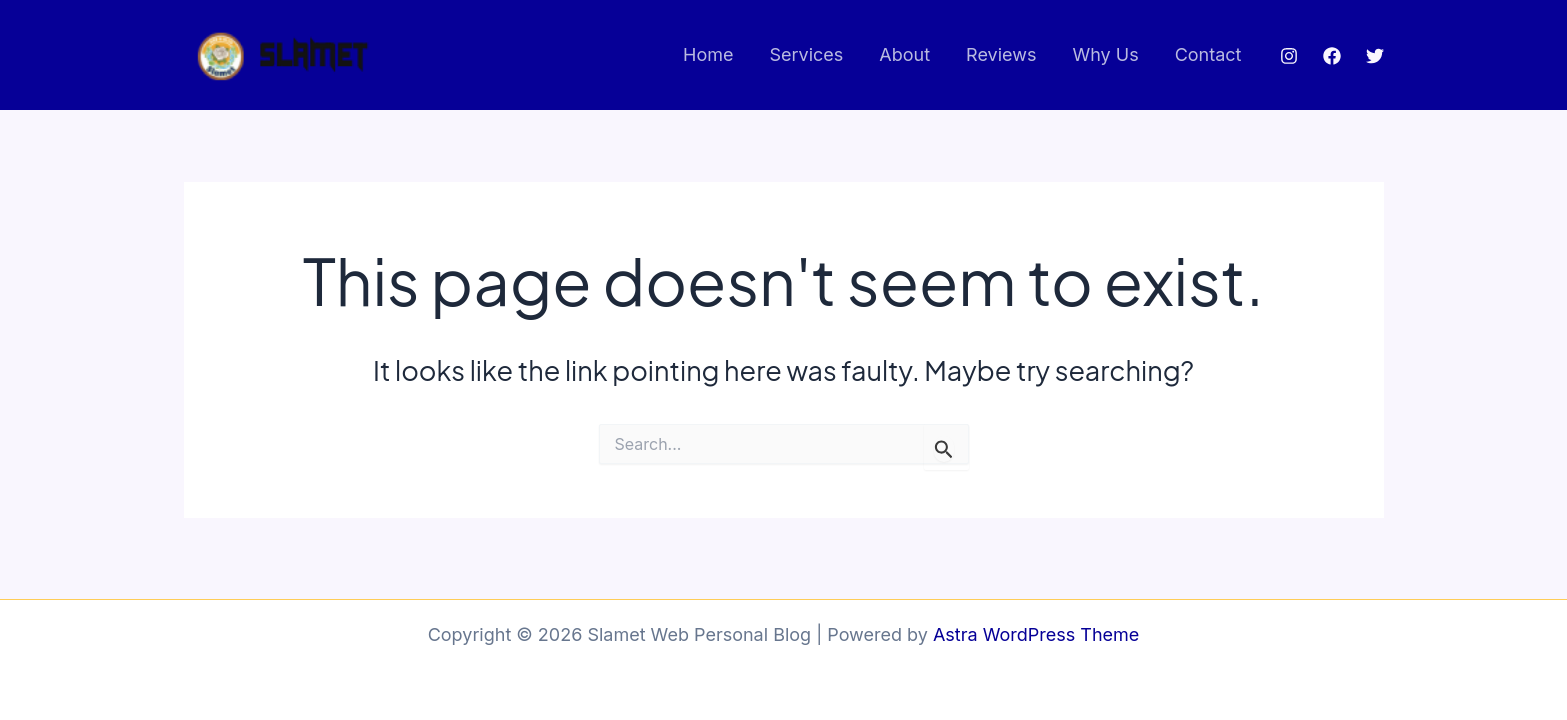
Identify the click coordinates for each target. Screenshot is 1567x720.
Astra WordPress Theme (1036, 634)
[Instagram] (1289, 56)
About (904, 54)
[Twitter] (1375, 56)
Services (806, 54)
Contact (1208, 54)
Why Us (1105, 54)
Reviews (1001, 54)
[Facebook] (1332, 56)
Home (708, 54)
